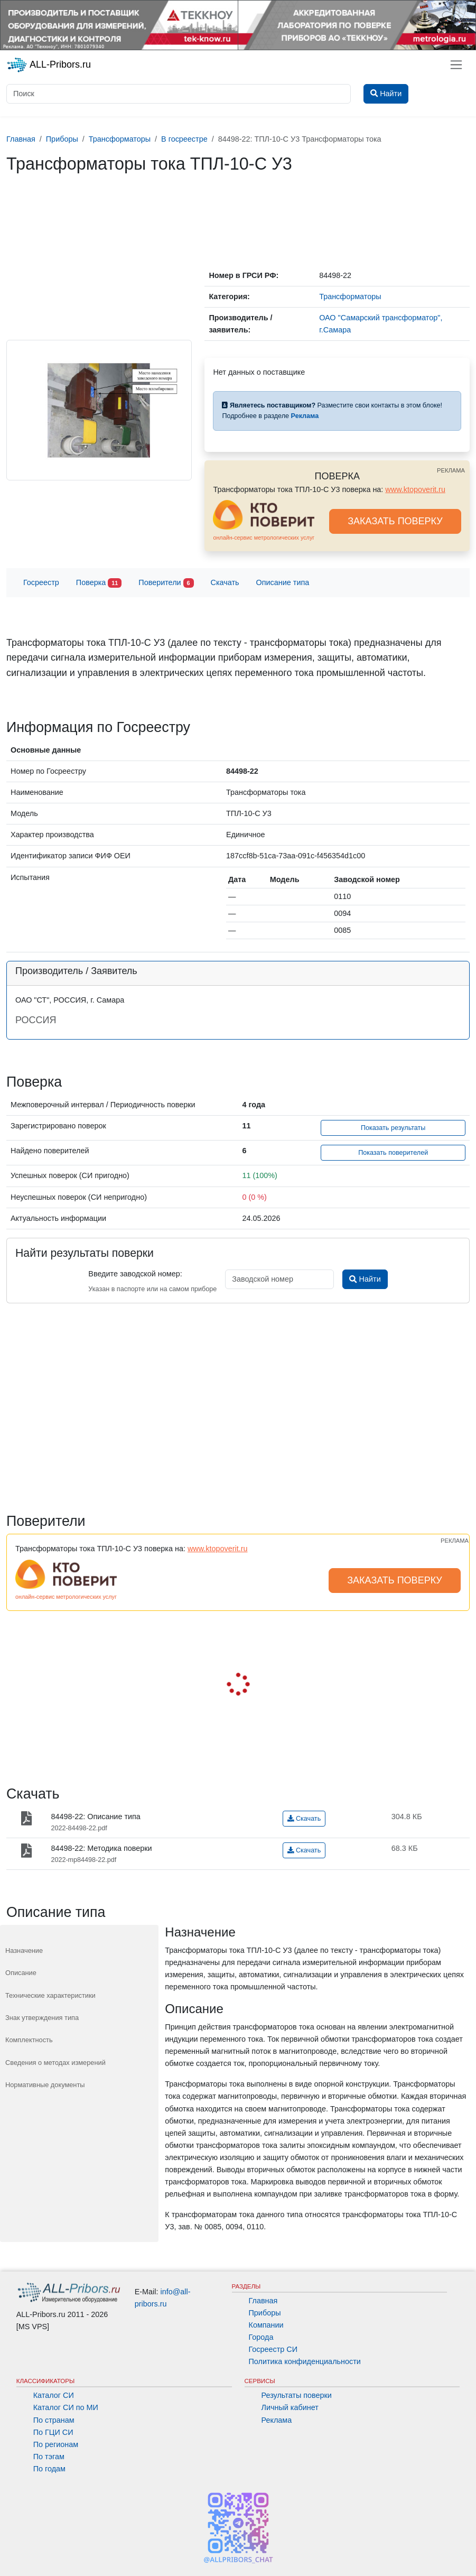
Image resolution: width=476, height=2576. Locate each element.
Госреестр (41, 582)
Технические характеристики (50, 1995)
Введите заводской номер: (135, 1274)
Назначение (24, 1950)
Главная (263, 2300)
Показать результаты (393, 1128)
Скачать (225, 582)
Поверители (165, 583)
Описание (20, 1973)
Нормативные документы (45, 2085)
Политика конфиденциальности (305, 2361)
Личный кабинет (290, 2407)
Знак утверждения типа (42, 2018)
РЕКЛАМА (451, 470)
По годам (49, 2468)
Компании (266, 2325)
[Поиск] (178, 94)
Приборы (265, 2313)
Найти (364, 1279)
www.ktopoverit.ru (415, 489)
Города (261, 2337)
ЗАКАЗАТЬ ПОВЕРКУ (395, 521)
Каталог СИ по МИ (65, 2407)
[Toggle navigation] (456, 64)
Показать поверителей (393, 1152)
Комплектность (29, 2040)
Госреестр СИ (273, 2349)
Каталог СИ (53, 2395)
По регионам (56, 2444)
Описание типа (283, 582)
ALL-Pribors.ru (48, 65)
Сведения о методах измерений (55, 2063)
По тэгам (48, 2456)
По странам (53, 2420)
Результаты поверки (297, 2395)
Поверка (99, 583)
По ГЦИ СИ (53, 2432)
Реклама (277, 2420)
